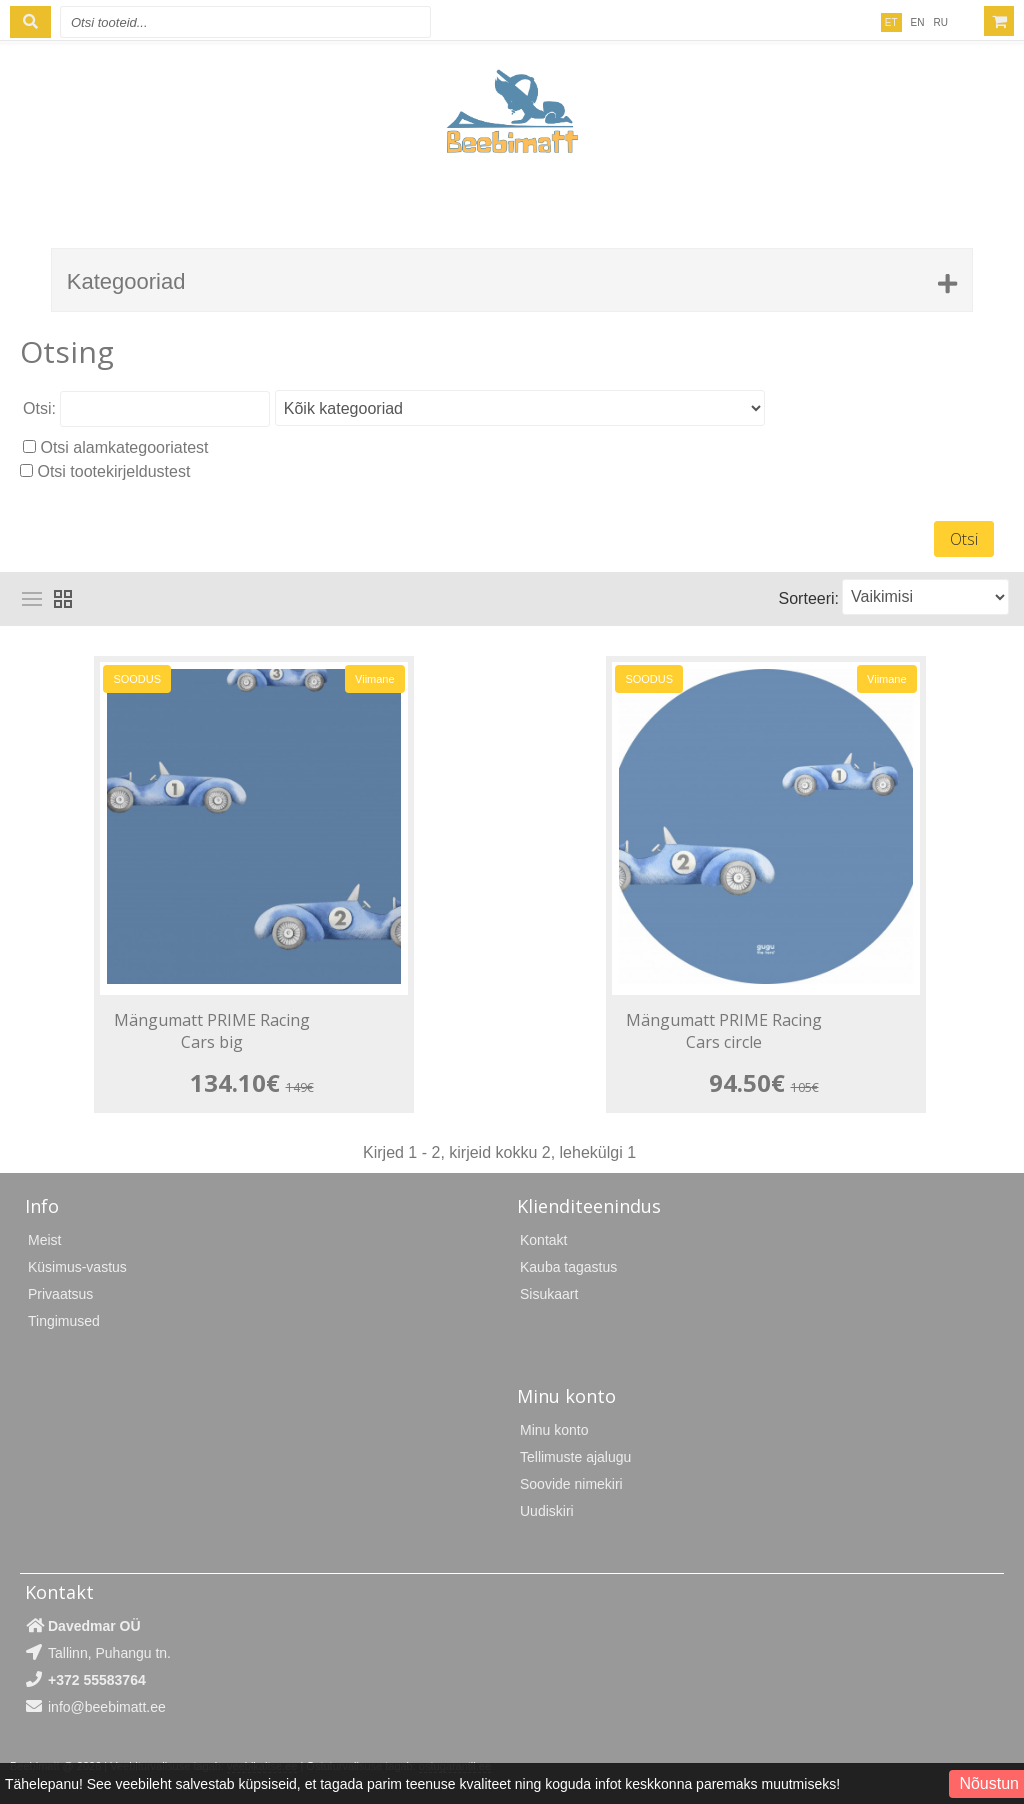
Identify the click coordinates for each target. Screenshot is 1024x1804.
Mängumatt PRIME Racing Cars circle (724, 1031)
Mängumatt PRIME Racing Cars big (212, 1031)
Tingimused (64, 1321)
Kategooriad (126, 281)
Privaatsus (60, 1294)
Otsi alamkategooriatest (124, 447)
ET (891, 22)
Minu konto (554, 1430)
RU (941, 22)
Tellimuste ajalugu (575, 1457)
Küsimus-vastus (77, 1267)
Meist (44, 1240)
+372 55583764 (97, 1680)
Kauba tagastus (568, 1267)
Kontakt (543, 1240)
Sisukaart (549, 1294)
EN (918, 22)
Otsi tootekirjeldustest (113, 471)
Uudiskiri (547, 1511)
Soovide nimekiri (571, 1484)
